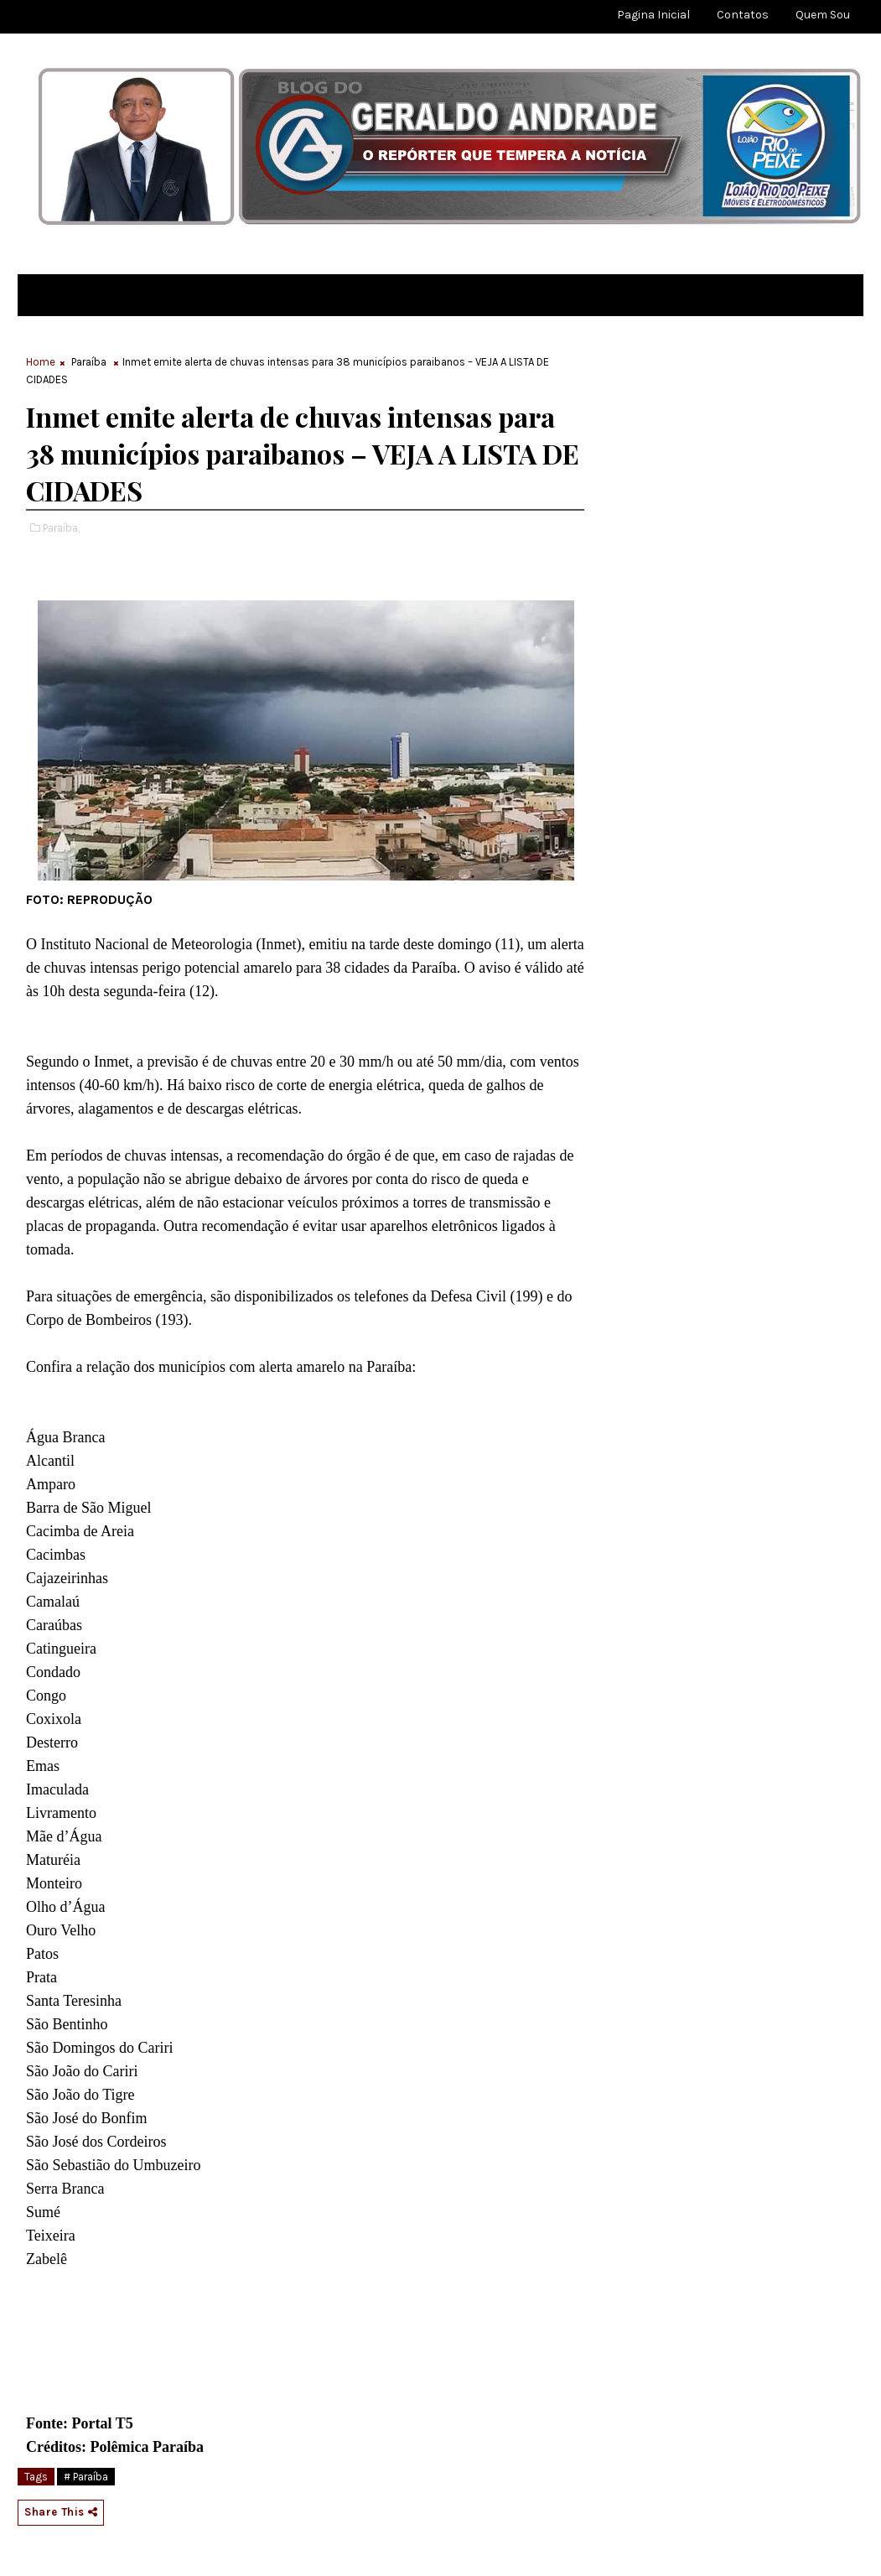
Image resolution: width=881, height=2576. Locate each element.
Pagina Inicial (653, 15)
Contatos (743, 15)
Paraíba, (61, 528)
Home (40, 362)
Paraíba (88, 362)
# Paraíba (86, 2476)
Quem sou (822, 15)
